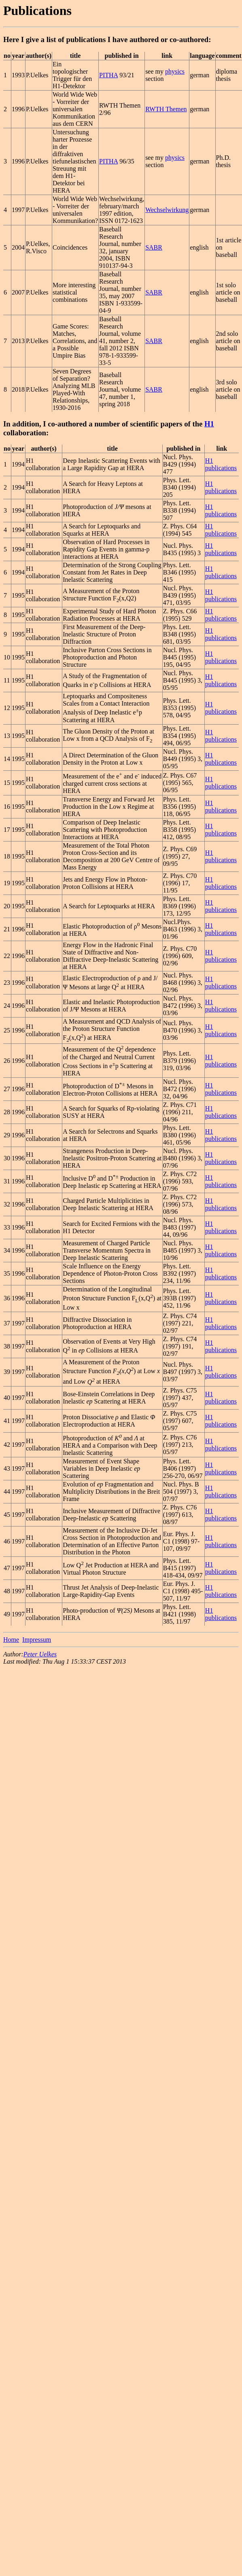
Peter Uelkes (40, 1654)
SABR (153, 247)
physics (175, 71)
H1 (209, 424)
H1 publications (221, 464)
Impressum (36, 1639)
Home (11, 1639)
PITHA (108, 75)
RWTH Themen (166, 109)
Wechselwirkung (167, 209)
